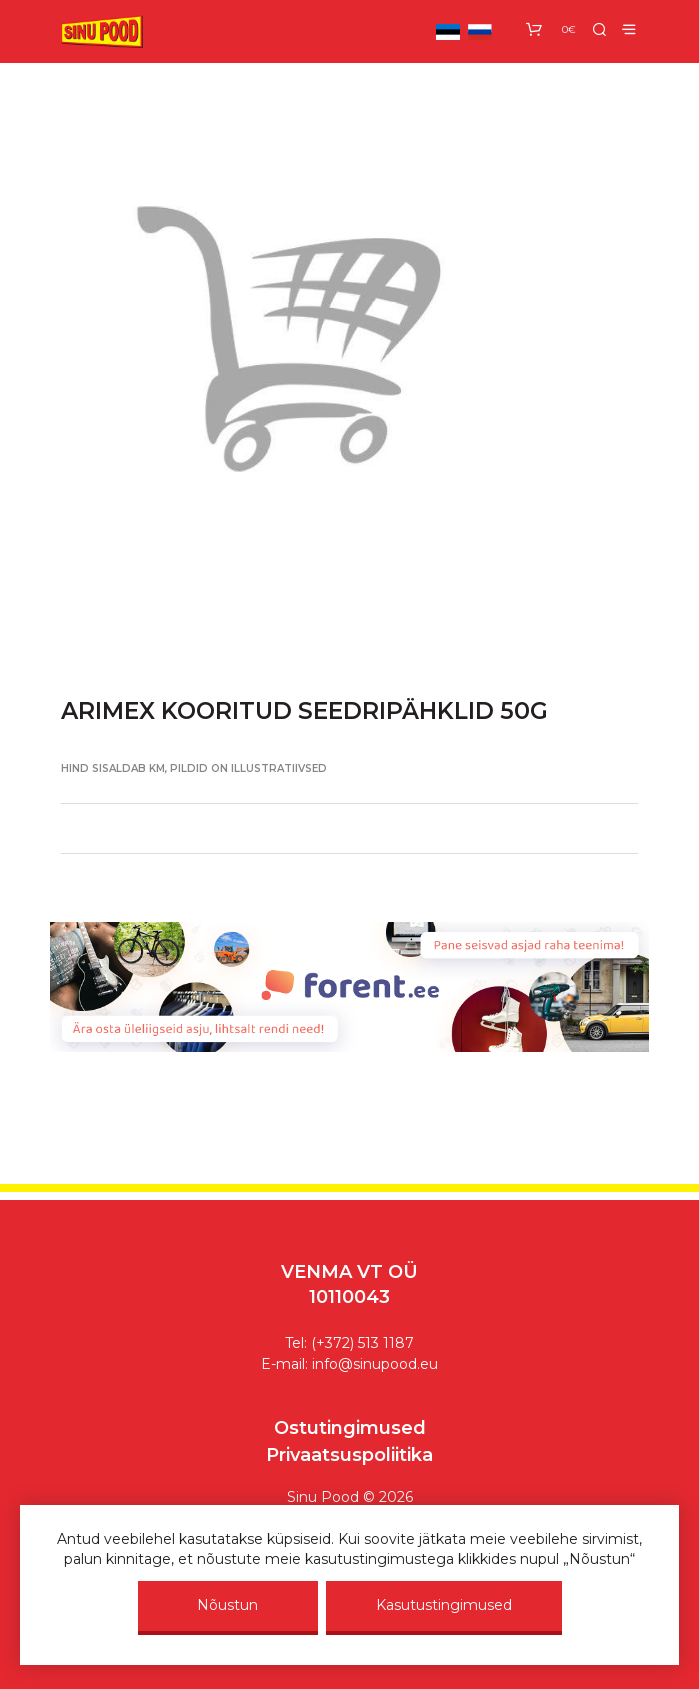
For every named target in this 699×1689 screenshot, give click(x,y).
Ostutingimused (350, 1428)
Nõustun (227, 1605)
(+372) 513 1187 (362, 1343)
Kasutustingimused (444, 1605)
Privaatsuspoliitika (349, 1455)
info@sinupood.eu (375, 1364)
